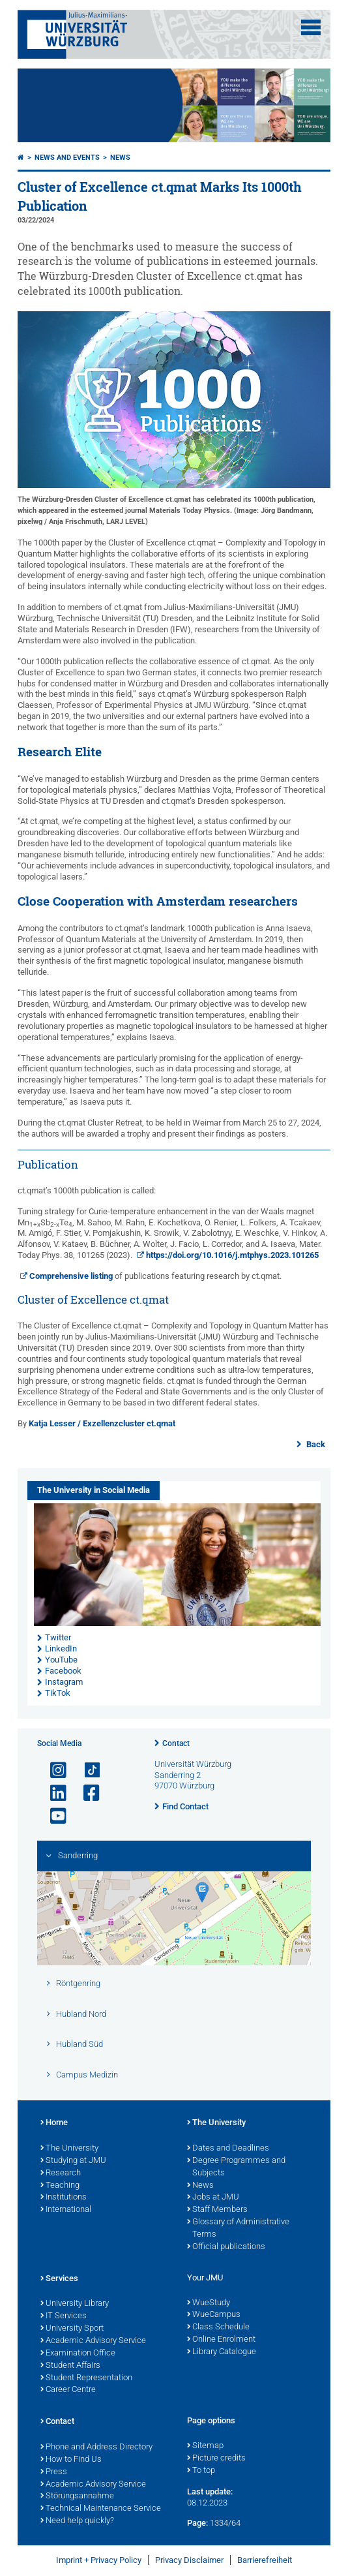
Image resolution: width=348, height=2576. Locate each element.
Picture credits (216, 2458)
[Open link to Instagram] (52, 1770)
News (120, 157)
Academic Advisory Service (93, 2341)
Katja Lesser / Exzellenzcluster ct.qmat (102, 1423)
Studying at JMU (73, 2161)
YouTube (61, 1659)
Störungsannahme (77, 2496)
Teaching (60, 2186)
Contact (176, 1743)
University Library (74, 2304)
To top (201, 2471)
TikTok (57, 1693)
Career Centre (68, 2390)
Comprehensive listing (72, 1276)
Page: (197, 2523)
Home (54, 2123)
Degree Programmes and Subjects (236, 2167)
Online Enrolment (221, 2340)
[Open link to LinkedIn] (52, 1793)
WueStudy (208, 2303)
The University (69, 2148)
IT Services (63, 2316)
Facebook (63, 1671)
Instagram (64, 1682)
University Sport (72, 2329)
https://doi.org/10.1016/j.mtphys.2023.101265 (232, 1255)
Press (53, 2472)
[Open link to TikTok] (86, 1770)
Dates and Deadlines (228, 2148)
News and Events (67, 157)
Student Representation (86, 2378)
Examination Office (77, 2353)
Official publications (226, 2247)
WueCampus (213, 2315)
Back (314, 1444)
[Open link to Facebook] (86, 1793)
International (65, 2210)
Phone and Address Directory (96, 2447)
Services (59, 2279)
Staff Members (217, 2210)
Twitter (58, 1637)
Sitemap (205, 2446)
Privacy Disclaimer (189, 2560)
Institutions (63, 2197)
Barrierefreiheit (264, 2560)
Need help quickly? (77, 2521)
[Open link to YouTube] (52, 1816)
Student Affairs (70, 2366)
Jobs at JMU (213, 2197)
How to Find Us (71, 2460)
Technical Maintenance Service (100, 2509)
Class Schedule (218, 2327)
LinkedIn (61, 1648)
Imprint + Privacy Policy (98, 2560)
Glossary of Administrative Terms (238, 2228)
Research (60, 2173)
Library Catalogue (221, 2352)
